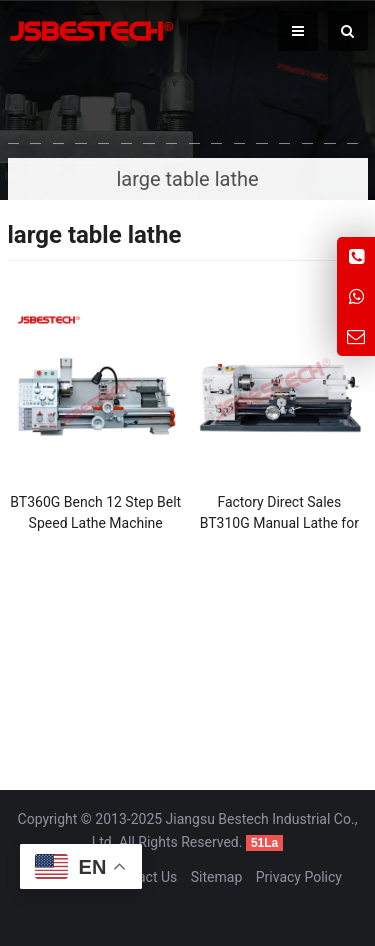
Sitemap (216, 877)
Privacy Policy (299, 877)
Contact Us (143, 877)
